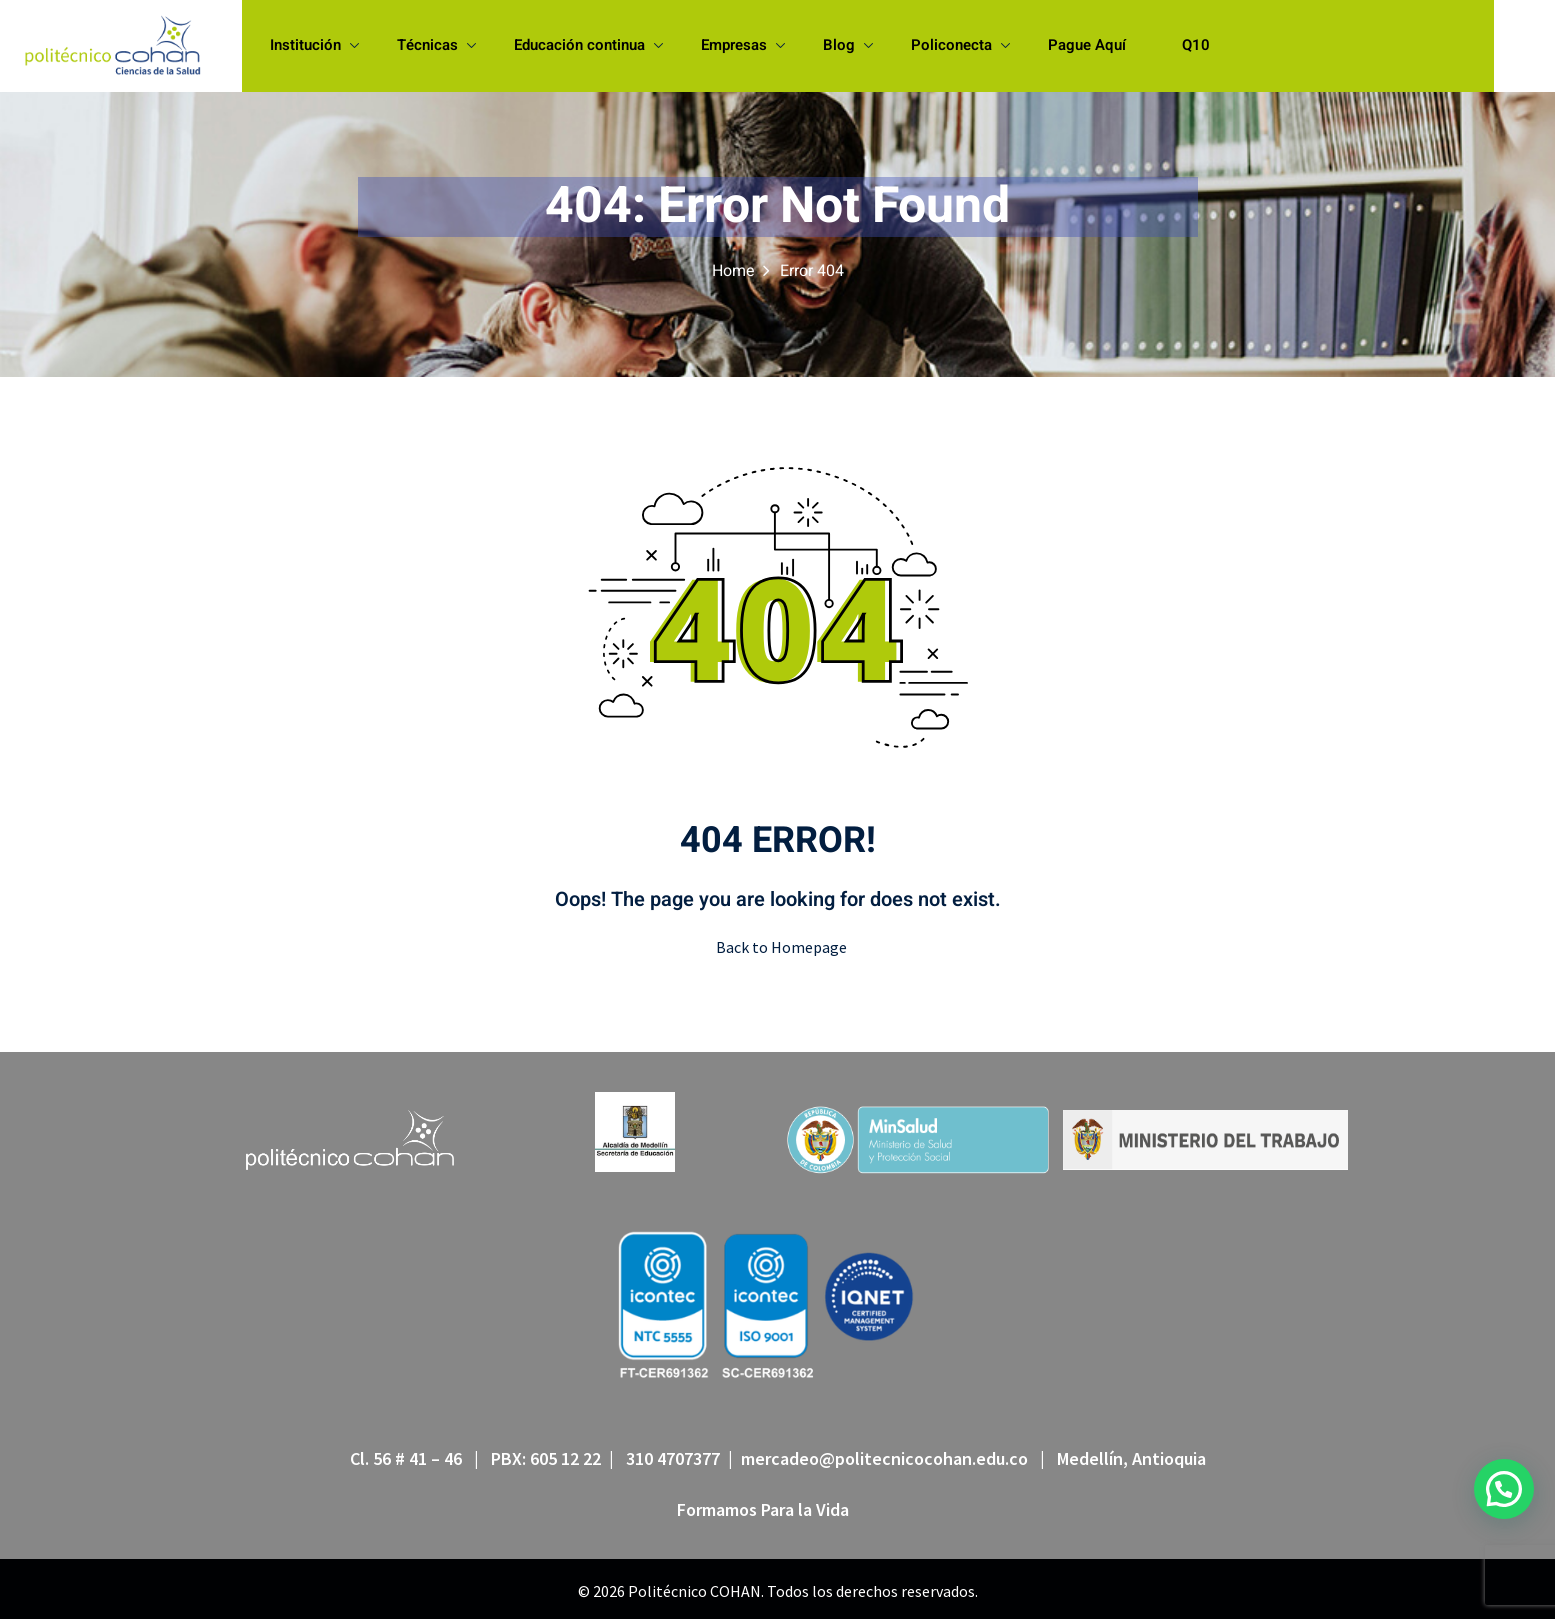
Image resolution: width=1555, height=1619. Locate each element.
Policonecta (960, 45)
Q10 (1196, 45)
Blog (848, 45)
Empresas (743, 45)
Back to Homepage (777, 947)
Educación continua (588, 45)
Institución (314, 45)
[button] (1504, 1489)
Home (733, 271)
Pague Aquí (1087, 45)
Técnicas (436, 45)
